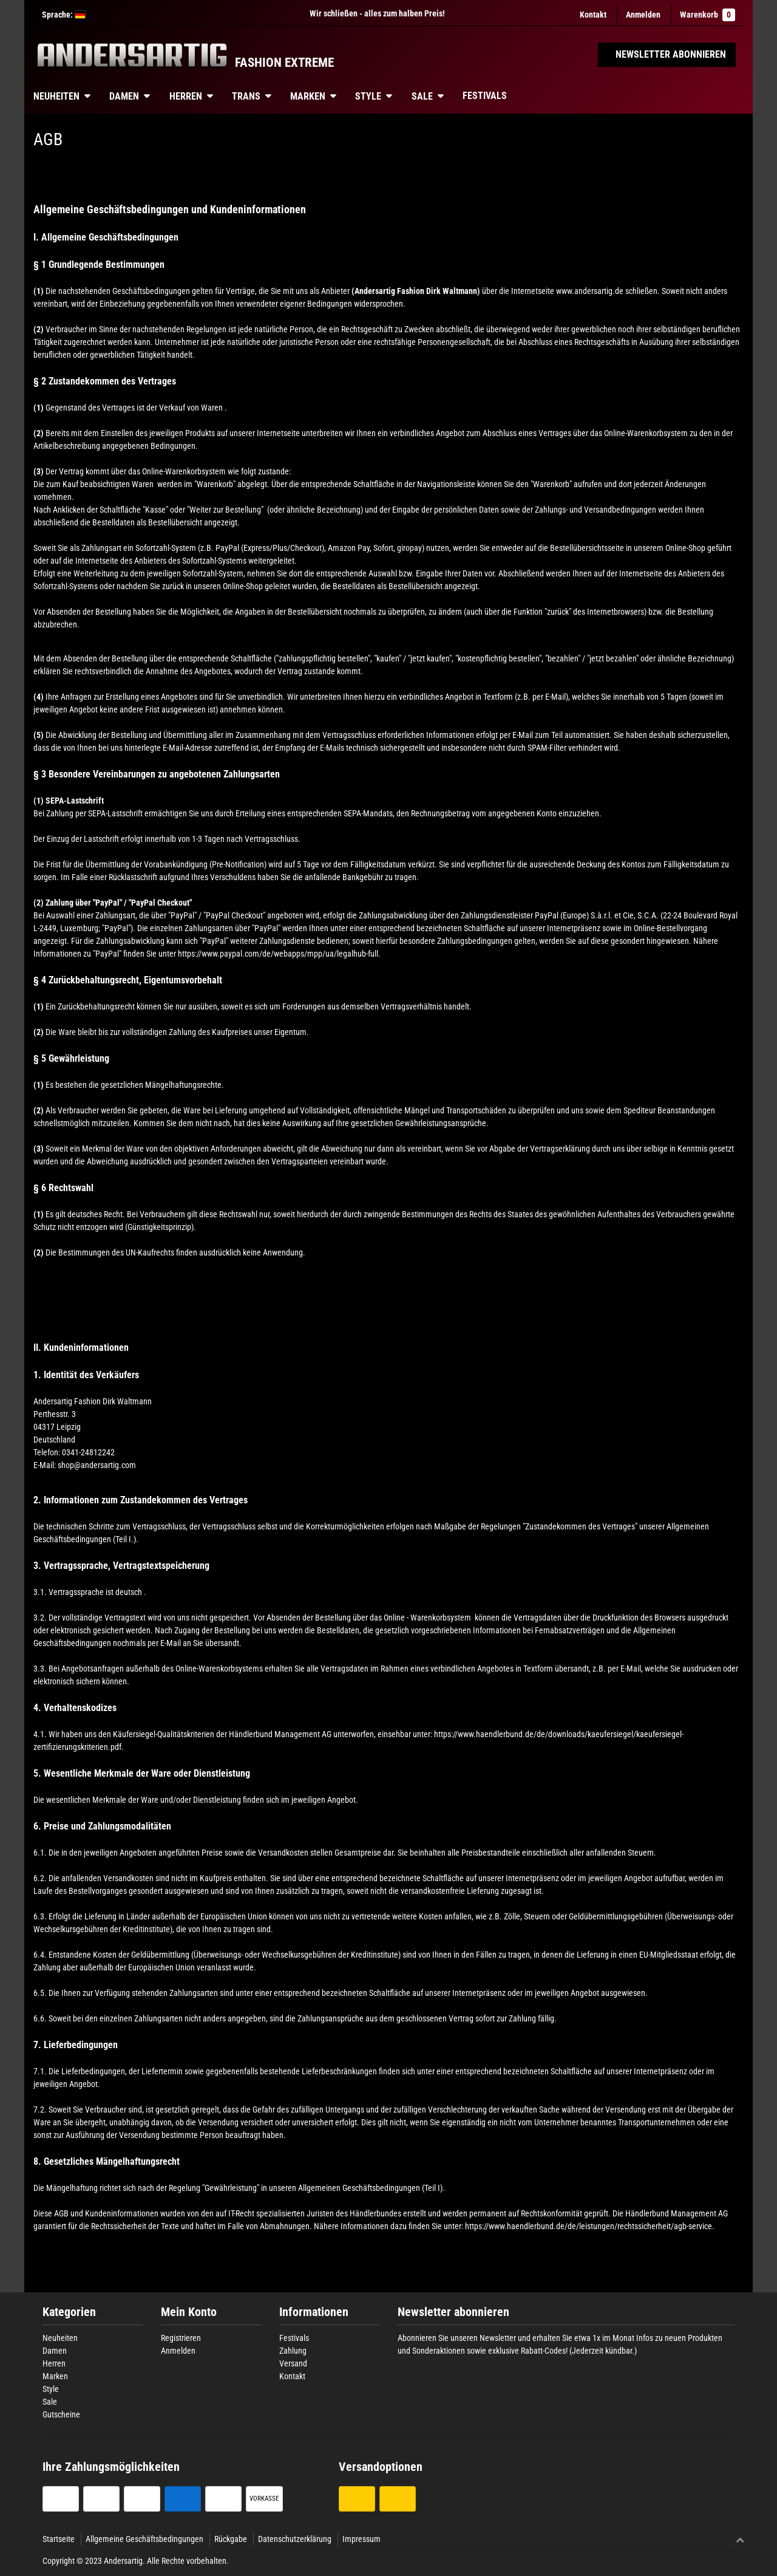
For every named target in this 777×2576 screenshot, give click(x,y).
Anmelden (178, 2351)
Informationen (313, 2312)
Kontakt (593, 14)
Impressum (361, 2539)
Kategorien (69, 2312)
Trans (246, 96)
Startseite (58, 2539)
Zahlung (293, 2351)
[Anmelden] (643, 15)
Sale (422, 96)
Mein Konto (189, 2312)
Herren (185, 96)
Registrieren (181, 2338)
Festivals (485, 95)
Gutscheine (61, 2414)
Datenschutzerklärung (294, 2539)
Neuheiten (56, 96)
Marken (307, 96)
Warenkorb (707, 15)
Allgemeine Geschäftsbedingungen (144, 2539)
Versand (293, 2363)
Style (368, 96)
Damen (124, 96)
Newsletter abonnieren (453, 2312)
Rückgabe (230, 2539)
